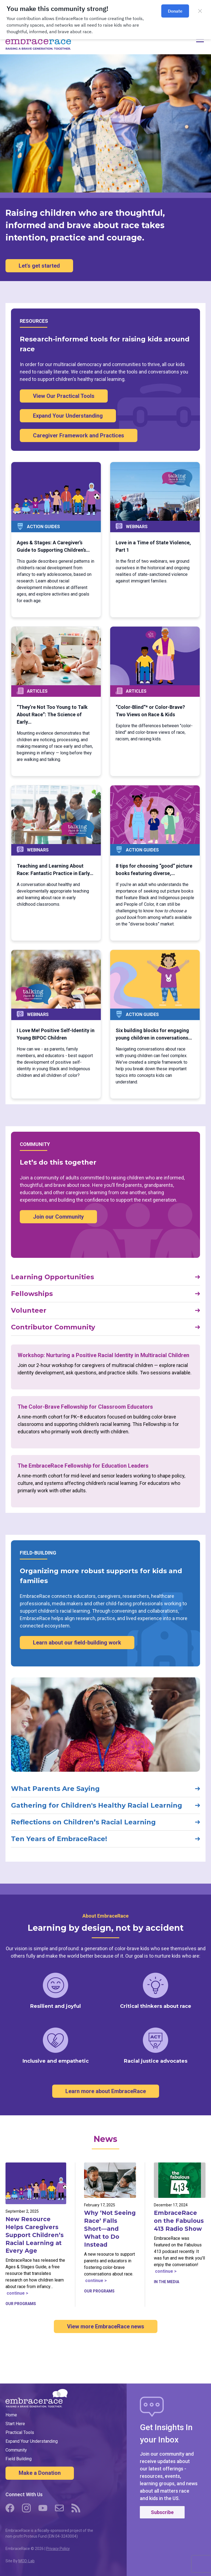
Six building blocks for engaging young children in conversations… (154, 1034)
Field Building (18, 2458)
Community (16, 2450)
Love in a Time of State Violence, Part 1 (153, 546)
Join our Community (58, 1216)
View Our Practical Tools (64, 396)
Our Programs (20, 2304)
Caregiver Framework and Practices (78, 435)
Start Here (15, 2423)
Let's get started (39, 265)
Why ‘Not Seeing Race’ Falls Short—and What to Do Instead (110, 2228)
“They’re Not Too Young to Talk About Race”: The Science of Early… (52, 714)
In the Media (166, 2282)
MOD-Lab (26, 2561)
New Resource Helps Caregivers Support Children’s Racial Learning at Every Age (34, 2235)
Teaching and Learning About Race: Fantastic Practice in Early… (55, 869)
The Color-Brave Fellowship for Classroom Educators (85, 1406)
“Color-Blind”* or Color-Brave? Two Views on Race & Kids (150, 710)
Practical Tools (19, 2432)
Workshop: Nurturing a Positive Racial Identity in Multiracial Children (103, 1355)
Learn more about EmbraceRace (105, 2091)
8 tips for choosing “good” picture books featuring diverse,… (154, 869)
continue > (16, 2293)
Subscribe (162, 2512)
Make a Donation (40, 2473)
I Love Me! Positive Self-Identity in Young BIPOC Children (56, 1034)
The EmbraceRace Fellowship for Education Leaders (83, 1465)
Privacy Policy (58, 2548)
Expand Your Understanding (68, 415)
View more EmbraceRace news (105, 2326)
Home (11, 2415)
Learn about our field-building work (77, 1642)
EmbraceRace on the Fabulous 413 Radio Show (179, 2220)
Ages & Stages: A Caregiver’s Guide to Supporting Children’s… (53, 546)
